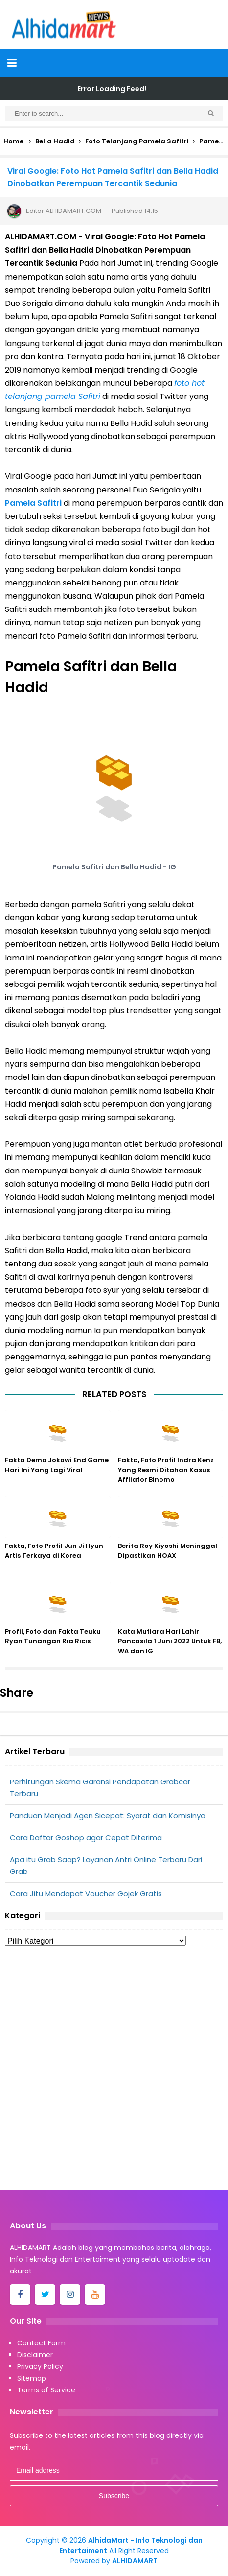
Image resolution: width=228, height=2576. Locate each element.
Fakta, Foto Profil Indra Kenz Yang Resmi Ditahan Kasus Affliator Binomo (166, 1469)
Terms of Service (46, 2390)
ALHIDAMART (135, 2561)
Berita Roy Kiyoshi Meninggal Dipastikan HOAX (167, 1550)
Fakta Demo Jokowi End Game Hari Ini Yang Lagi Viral (57, 1465)
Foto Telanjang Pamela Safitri (137, 141)
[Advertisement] (114, 2071)
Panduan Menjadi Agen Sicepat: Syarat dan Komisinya (107, 1815)
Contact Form (41, 2343)
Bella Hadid (55, 141)
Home (13, 141)
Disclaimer (35, 2355)
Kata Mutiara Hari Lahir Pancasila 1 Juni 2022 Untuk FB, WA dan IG (170, 1641)
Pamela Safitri (33, 503)
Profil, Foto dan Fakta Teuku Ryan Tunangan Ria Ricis (53, 1636)
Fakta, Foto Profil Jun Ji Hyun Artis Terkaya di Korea (54, 1550)
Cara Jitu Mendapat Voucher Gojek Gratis (86, 1893)
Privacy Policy (40, 2366)
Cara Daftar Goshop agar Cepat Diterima (86, 1837)
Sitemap (31, 2378)
